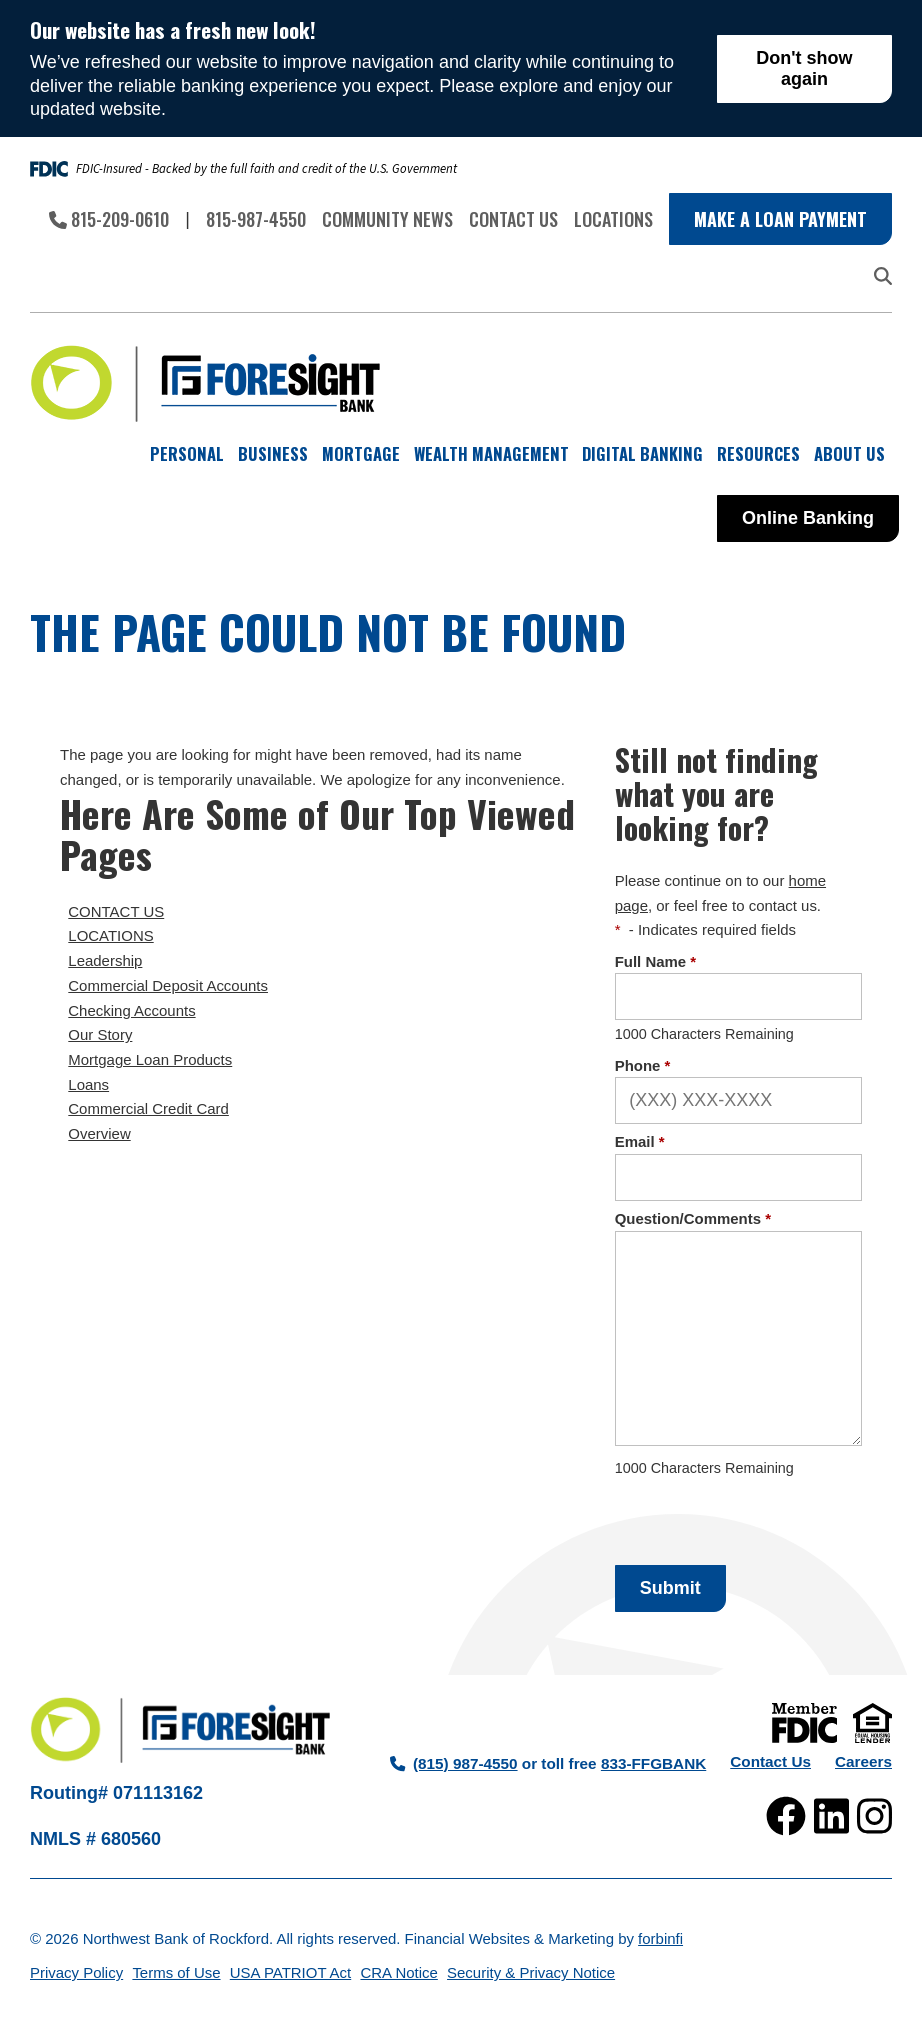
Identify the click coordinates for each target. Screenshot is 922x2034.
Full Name (656, 961)
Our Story (100, 1034)
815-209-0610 (109, 219)
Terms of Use (176, 1972)
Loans (88, 1084)
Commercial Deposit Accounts (168, 985)
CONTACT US (116, 911)
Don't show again (804, 68)
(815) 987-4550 (454, 1763)
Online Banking (808, 518)
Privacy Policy (76, 1972)
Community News (387, 219)
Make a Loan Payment (780, 219)
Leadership (105, 960)
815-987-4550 (256, 219)
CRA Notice (398, 1972)
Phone (643, 1065)
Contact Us (513, 219)
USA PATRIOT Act (290, 1972)
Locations (613, 219)
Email (640, 1141)
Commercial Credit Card (148, 1108)
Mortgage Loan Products (150, 1059)
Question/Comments (693, 1218)
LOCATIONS (110, 935)
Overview (99, 1133)
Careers (863, 1761)
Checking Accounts (131, 1010)
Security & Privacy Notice (531, 1972)
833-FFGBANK (653, 1763)
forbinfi (660, 1938)
